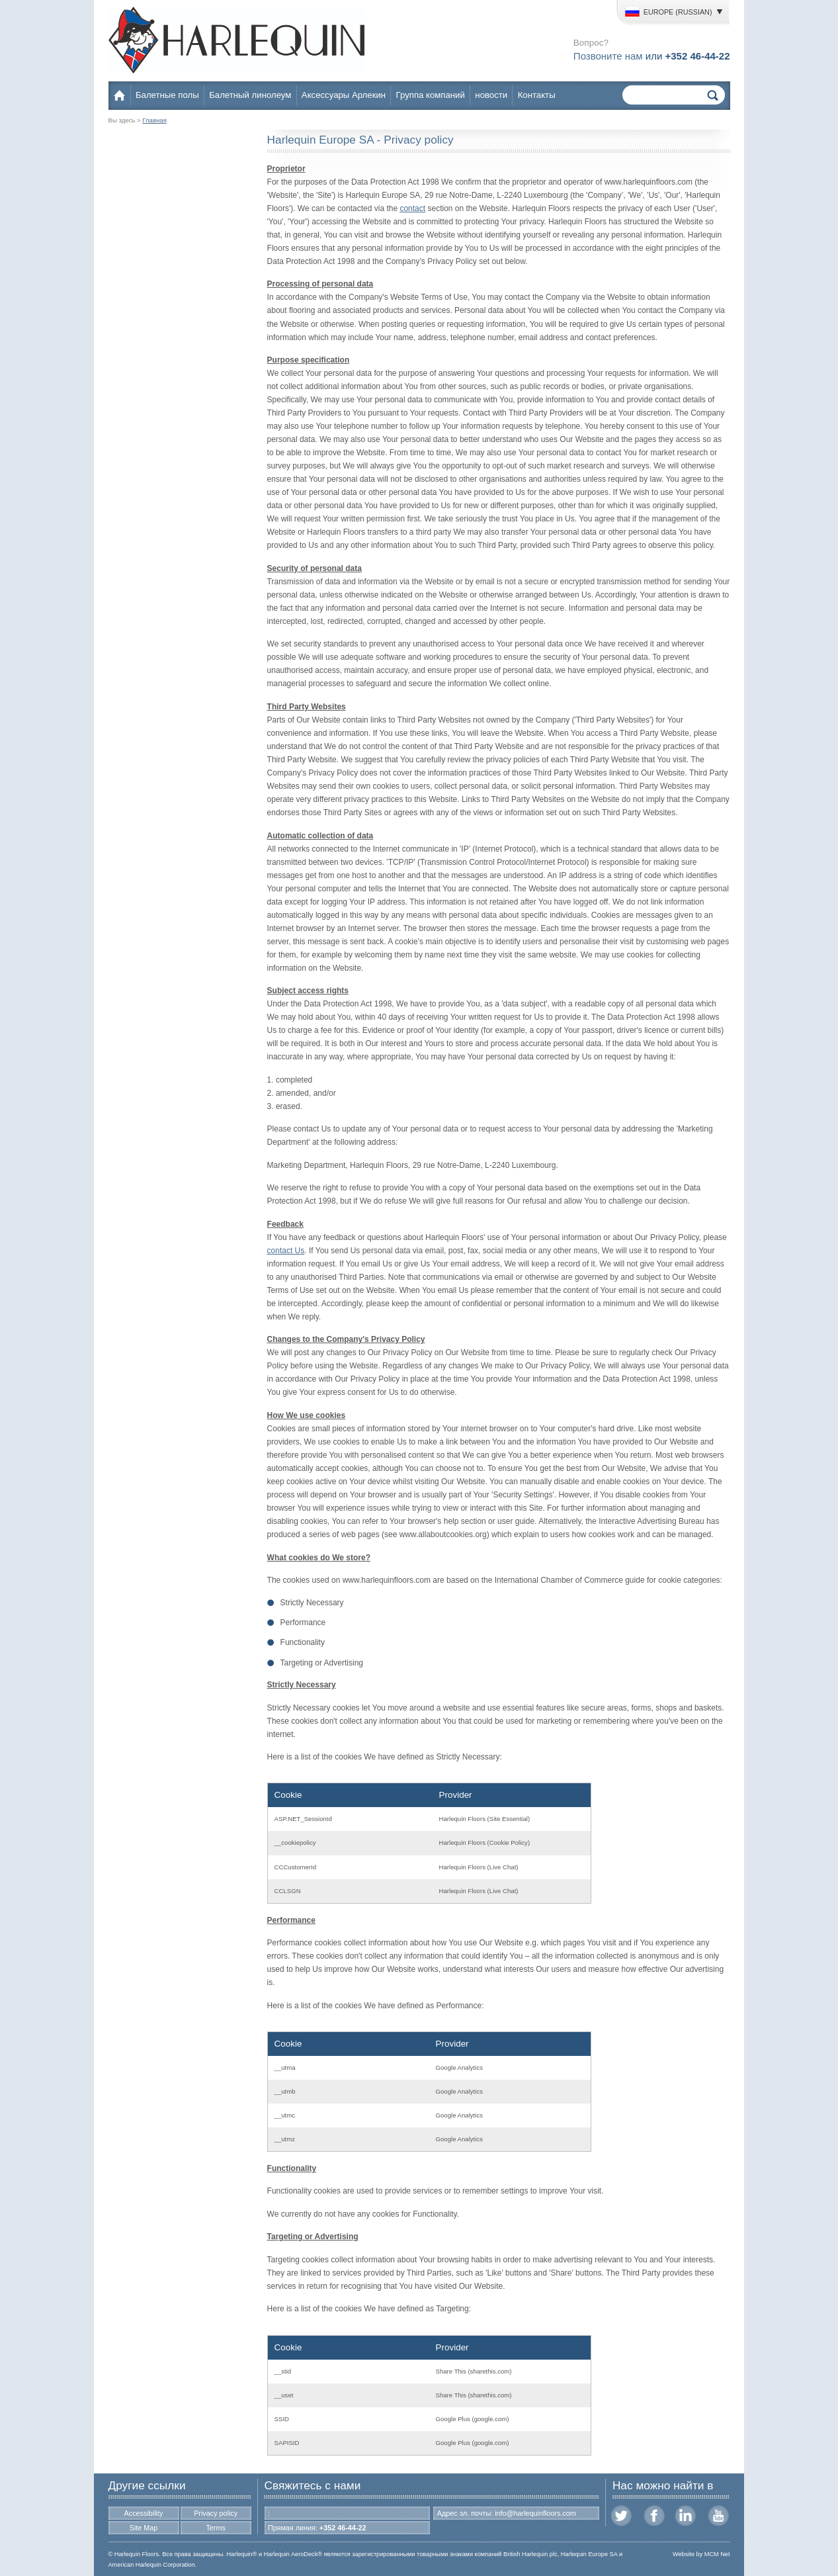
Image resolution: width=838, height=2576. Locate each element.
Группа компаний (430, 95)
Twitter (621, 2515)
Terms (215, 2528)
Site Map (144, 2528)
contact (412, 208)
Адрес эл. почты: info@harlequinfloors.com (506, 2513)
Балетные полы (167, 95)
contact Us (286, 1250)
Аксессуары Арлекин (344, 95)
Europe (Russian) (668, 12)
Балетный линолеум (250, 95)
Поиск (713, 95)
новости (491, 95)
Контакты (537, 95)
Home (121, 95)
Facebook (654, 2515)
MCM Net (717, 2554)
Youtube (718, 2515)
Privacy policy (215, 2513)
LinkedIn (685, 2515)
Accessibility (143, 2513)
